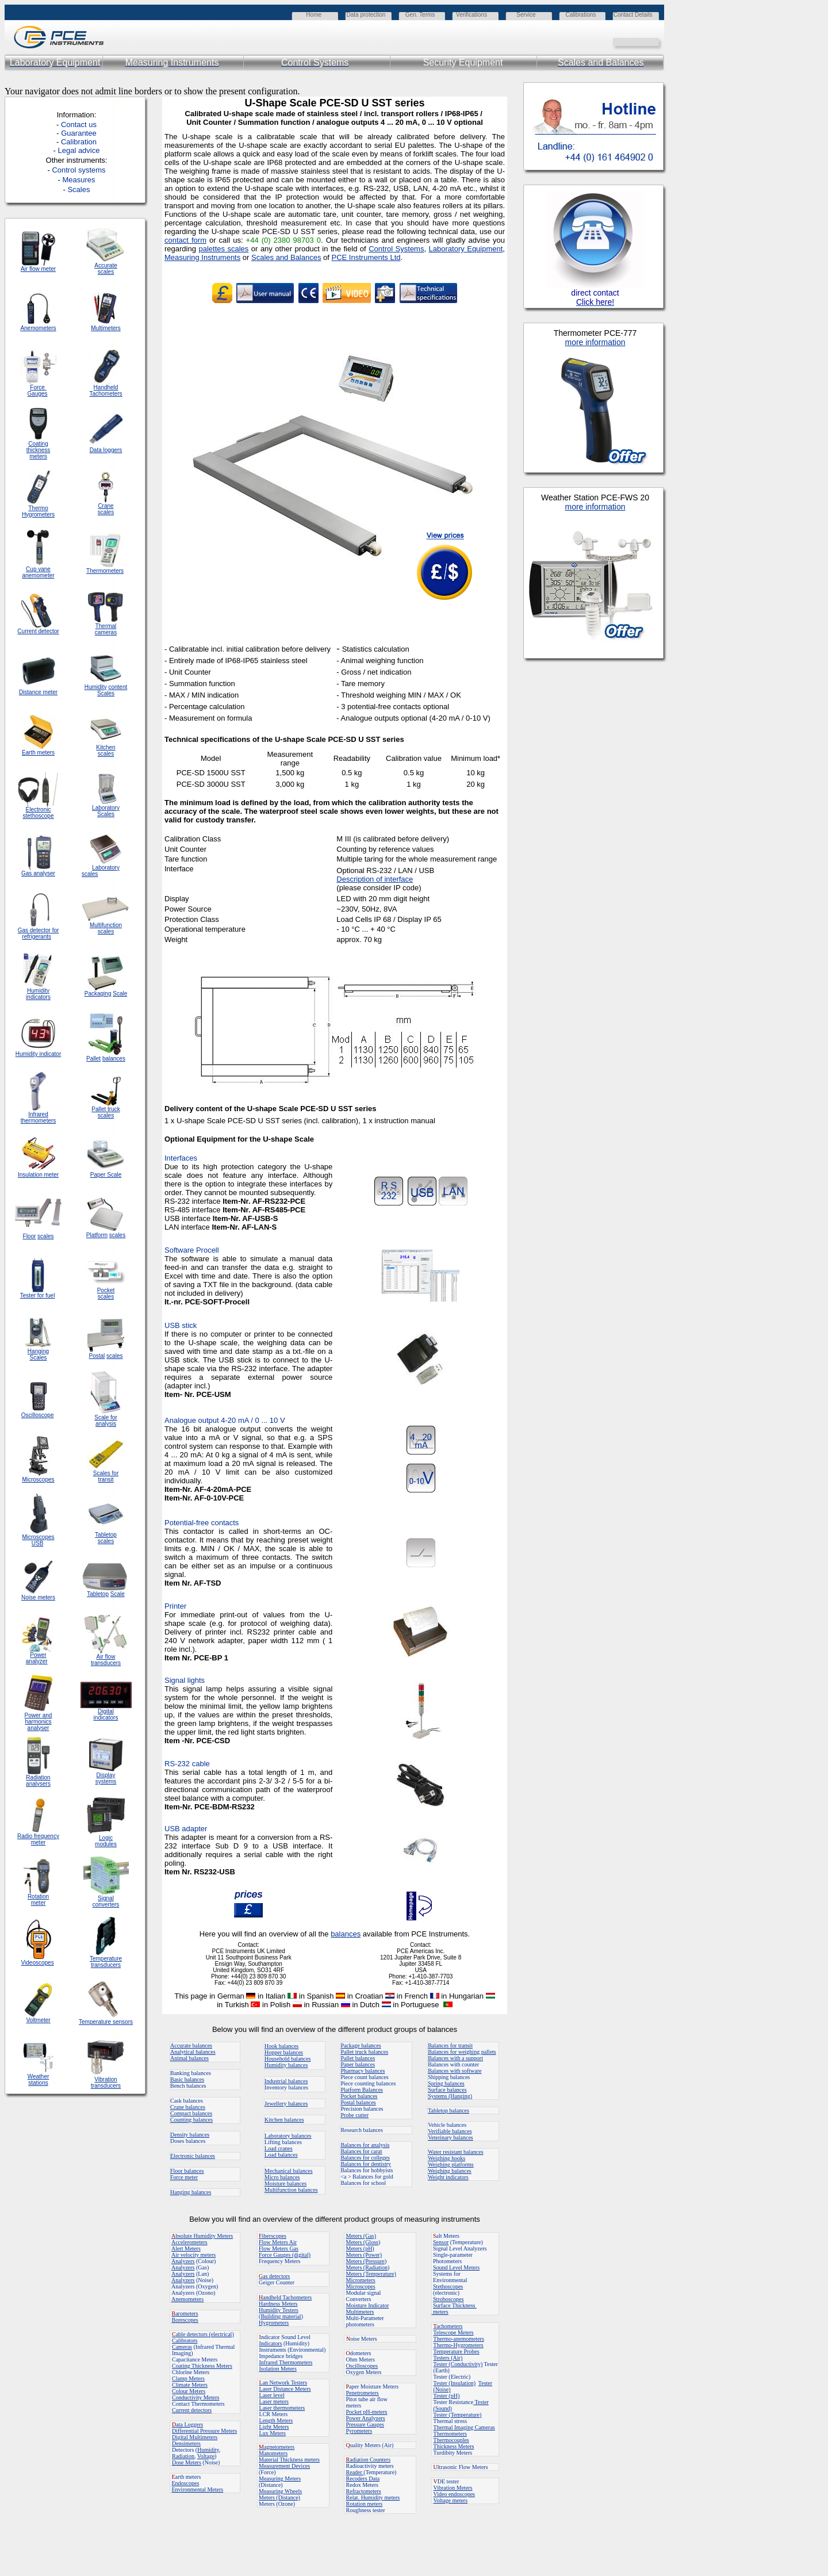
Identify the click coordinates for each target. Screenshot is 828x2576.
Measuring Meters (280, 2478)
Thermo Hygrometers (38, 511)
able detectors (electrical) (203, 2334)
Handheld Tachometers (105, 390)
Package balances (360, 2045)
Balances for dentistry (365, 2164)
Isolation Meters (278, 2369)
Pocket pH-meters (367, 2412)
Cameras (182, 2347)
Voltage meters (451, 2500)
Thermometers (450, 2433)
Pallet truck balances (364, 2052)
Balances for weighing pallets (462, 2052)
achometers (448, 2326)
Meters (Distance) (279, 2497)
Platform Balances (361, 2090)
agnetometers (276, 2447)
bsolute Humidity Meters (202, 2236)
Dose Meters (186, 2462)
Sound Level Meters (456, 2267)
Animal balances (189, 2058)
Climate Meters (190, 2385)
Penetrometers (362, 2393)
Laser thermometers (282, 2408)
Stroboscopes (448, 2299)
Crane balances (187, 2107)
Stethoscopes (448, 2286)
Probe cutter (354, 2115)
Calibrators (184, 2340)
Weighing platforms (450, 2164)
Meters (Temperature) (371, 2274)
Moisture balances (285, 2183)
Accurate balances (191, 2045)
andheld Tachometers (287, 2297)
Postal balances (357, 2102)
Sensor (440, 2242)
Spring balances (446, 2083)
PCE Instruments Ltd (366, 257)
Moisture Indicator (367, 2305)
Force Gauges (38, 390)
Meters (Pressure (365, 2261)
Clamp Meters (188, 2378)
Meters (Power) (364, 2255)
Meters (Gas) (361, 2236)
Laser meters (274, 2401)
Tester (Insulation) (455, 2383)
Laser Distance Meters (285, 2389)
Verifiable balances (449, 2131)
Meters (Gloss (362, 2242)
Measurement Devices (284, 2466)
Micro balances (282, 2177)
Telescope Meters (454, 2332)
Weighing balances (449, 2171)
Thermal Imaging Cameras (464, 2427)
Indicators (270, 2343)
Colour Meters (188, 2391)
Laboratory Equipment (466, 248)
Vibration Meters (453, 2488)
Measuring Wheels (280, 2491)
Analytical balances (193, 2052)
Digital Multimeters (194, 2437)
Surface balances (447, 2090)
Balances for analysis (364, 2145)
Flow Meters (274, 2242)
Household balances (287, 2059)
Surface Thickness (455, 2305)
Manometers (273, 2453)
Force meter (184, 2177)
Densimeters (186, 2443)
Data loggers (106, 450)
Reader (355, 2472)
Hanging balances (190, 2192)
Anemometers (187, 2299)
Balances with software (454, 2071)
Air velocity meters (193, 2255)
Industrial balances (286, 2081)
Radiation (183, 2456)
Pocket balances (358, 2096)
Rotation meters (364, 2504)
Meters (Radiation (367, 2267)
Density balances (189, 2134)
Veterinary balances (450, 2137)
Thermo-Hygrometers (459, 2345)
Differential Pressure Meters (204, 2431)
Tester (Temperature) (458, 2415)
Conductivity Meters (196, 2397)
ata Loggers (187, 2424)
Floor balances (187, 2171)
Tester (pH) (447, 2396)
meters (440, 2312)
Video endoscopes (454, 2494)
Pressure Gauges (365, 2424)
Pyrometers (359, 2431)
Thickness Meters (454, 2446)
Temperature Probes (457, 2351)
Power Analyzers (365, 2418)
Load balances (280, 2155)
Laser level (272, 2395)
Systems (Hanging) (450, 2096)
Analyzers (183, 2261)
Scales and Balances (286, 257)
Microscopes (360, 2286)
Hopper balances (283, 2052)
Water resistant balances (455, 2152)
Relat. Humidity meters (373, 2497)
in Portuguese (422, 2004)
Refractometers (363, 2491)
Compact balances (191, 2113)
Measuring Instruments (202, 257)
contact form (185, 240)
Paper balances (357, 2064)
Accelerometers (189, 2242)
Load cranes (278, 2148)
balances (346, 1934)
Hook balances (281, 2046)
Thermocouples (451, 2440)
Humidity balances (286, 2065)
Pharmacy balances (362, 2071)
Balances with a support (455, 2058)
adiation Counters (368, 2459)
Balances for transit (450, 2045)
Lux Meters (272, 2433)
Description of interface (374, 879)
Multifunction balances (290, 2190)
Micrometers (360, 2280)
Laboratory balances (287, 2136)
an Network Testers (283, 2382)
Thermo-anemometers (459, 2339)
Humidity (208, 2450)
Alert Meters (186, 2248)
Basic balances (187, 2079)
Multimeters (106, 328)
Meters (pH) (360, 2248)
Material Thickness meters (289, 2459)
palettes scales (223, 248)
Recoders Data (363, 2478)
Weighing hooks (446, 2158)
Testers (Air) (448, 2358)
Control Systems (396, 248)
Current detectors (192, 2410)
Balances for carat (361, 2151)
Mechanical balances (288, 2171)
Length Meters (276, 2420)
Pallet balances (357, 2058)
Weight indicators (448, 2177)
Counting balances (191, 2119)
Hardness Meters (278, 2304)
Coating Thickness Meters (202, 2366)
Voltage (205, 2456)
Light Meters (274, 2427)
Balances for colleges (365, 2157)
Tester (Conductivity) (458, 2364)
